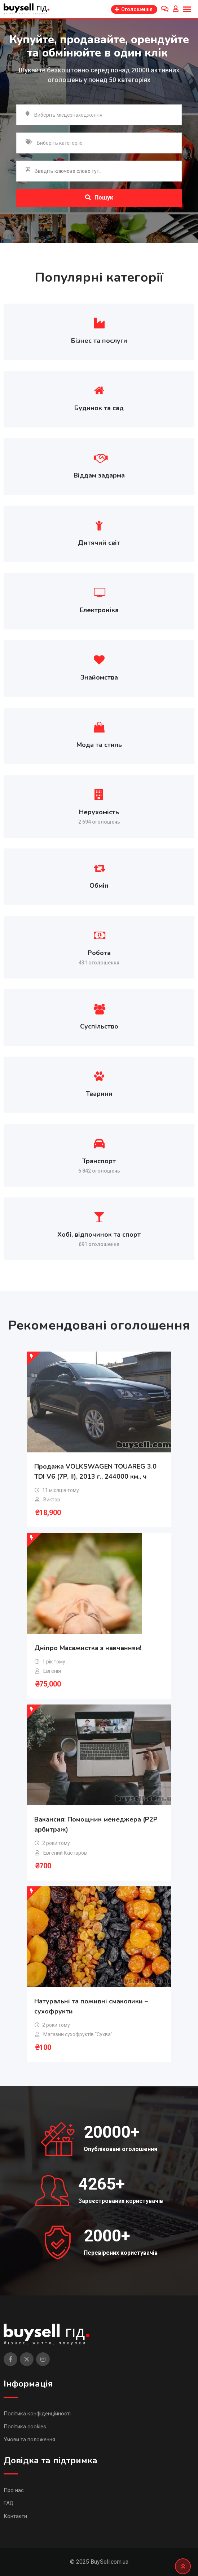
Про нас (14, 2490)
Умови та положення (29, 2439)
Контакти (15, 2516)
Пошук (99, 197)
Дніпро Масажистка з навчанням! (87, 1648)
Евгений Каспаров (65, 1853)
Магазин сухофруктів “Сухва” (78, 2034)
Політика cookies (25, 2426)
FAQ (8, 2503)
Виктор (51, 1499)
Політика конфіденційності (37, 2413)
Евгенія (52, 1671)
